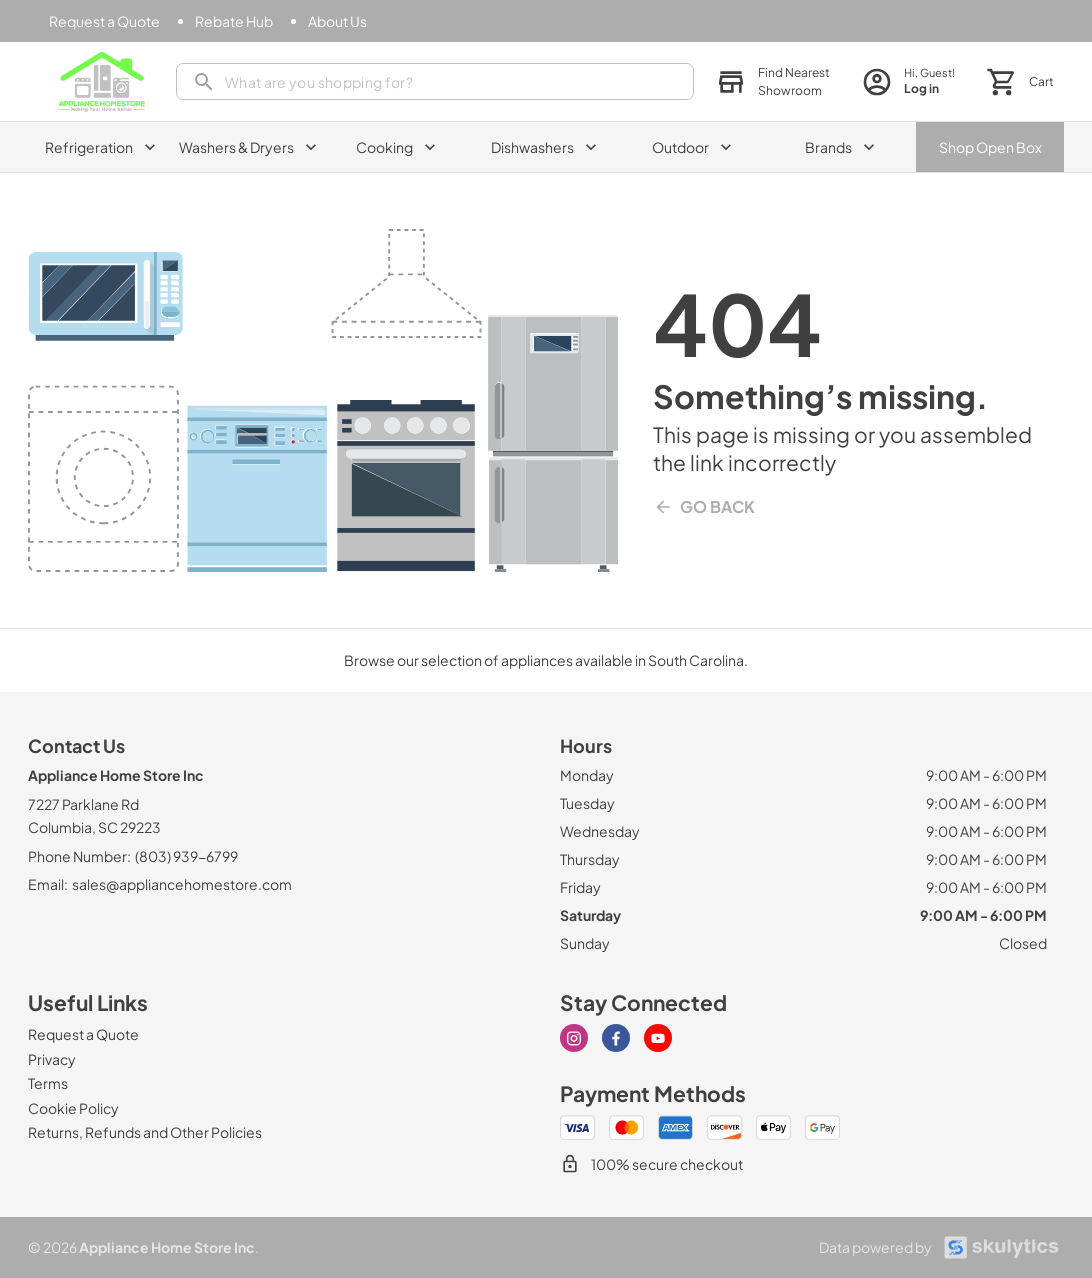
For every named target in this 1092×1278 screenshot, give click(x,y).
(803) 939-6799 (186, 856)
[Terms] (48, 1083)
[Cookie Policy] (73, 1108)
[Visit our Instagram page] (574, 1038)
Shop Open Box (990, 147)
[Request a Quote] (104, 21)
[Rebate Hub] (234, 21)
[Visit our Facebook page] (616, 1038)
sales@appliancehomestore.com (182, 884)
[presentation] (435, 81)
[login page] (908, 81)
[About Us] (337, 21)
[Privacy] (52, 1059)
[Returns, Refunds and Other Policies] (145, 1132)
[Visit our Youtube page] (658, 1038)
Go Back (704, 507)
